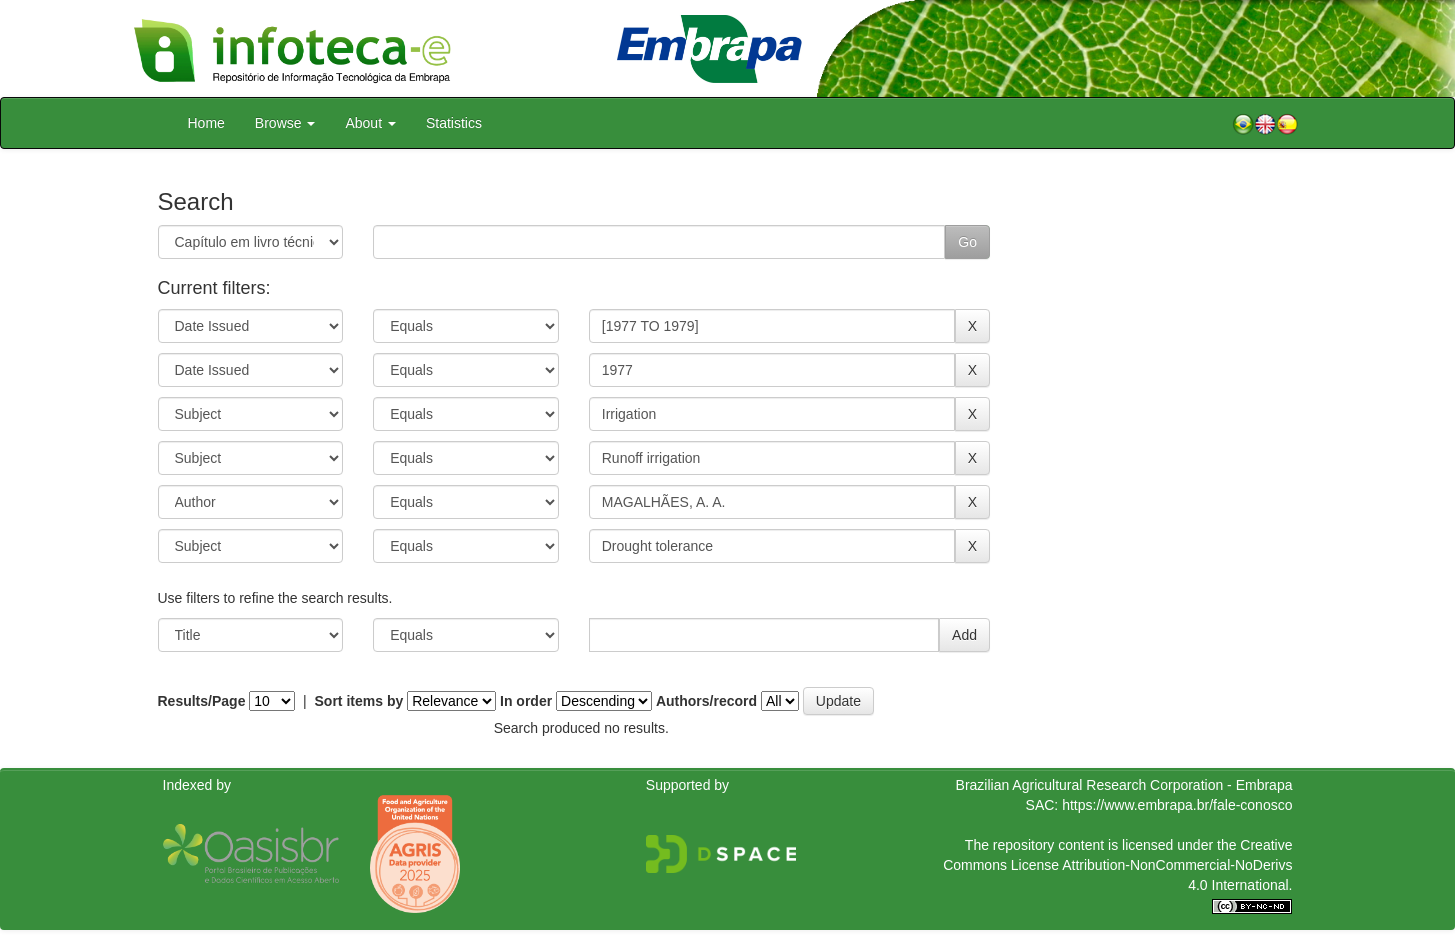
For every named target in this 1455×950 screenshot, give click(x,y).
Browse (285, 123)
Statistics (454, 123)
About (370, 123)
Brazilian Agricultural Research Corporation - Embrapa (1124, 785)
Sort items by (359, 701)
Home (206, 123)
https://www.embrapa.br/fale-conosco (1177, 805)
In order (526, 701)
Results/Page (202, 701)
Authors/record (706, 701)
